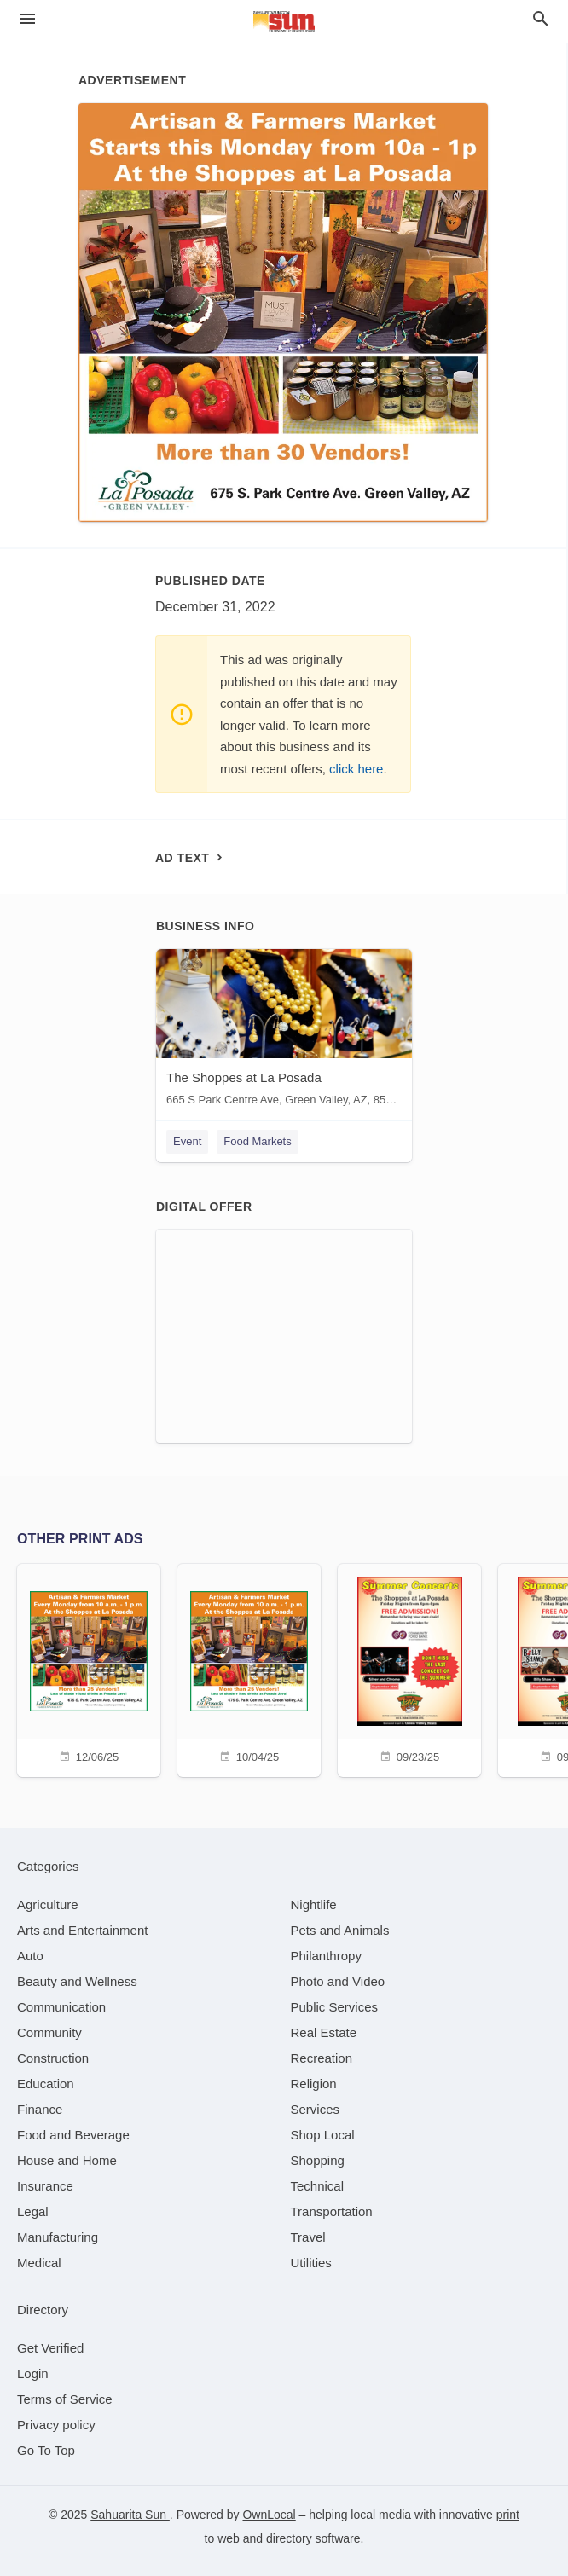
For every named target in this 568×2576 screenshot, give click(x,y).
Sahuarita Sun (130, 2514)
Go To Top (46, 2450)
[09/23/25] (409, 1668)
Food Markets (257, 1141)
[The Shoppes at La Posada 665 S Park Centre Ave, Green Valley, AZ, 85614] (284, 1031)
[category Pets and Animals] (340, 1930)
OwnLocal (268, 2514)
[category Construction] (53, 2058)
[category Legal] (33, 2211)
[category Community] (49, 2032)
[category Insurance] (45, 2186)
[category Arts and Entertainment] (82, 1930)
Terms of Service (65, 2399)
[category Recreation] (322, 2058)
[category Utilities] (311, 2262)
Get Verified (50, 2348)
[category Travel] (308, 2237)
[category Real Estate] (324, 2032)
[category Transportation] (332, 2211)
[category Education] (45, 2083)
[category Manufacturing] (57, 2237)
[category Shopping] (318, 2160)
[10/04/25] (249, 1668)
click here (356, 768)
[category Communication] (61, 2007)
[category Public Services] (335, 2007)
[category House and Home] (67, 2160)
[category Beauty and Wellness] (77, 1981)
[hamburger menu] (27, 19)
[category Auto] (30, 1955)
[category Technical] (318, 2186)
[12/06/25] (88, 1668)
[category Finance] (39, 2109)
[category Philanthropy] (326, 1955)
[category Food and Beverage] (73, 2134)
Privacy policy (56, 2424)
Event (187, 1141)
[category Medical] (39, 2262)
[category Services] (315, 2109)
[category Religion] (314, 2083)
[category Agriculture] (47, 1904)
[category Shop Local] (323, 2134)
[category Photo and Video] (338, 1981)
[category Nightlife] (314, 1904)
